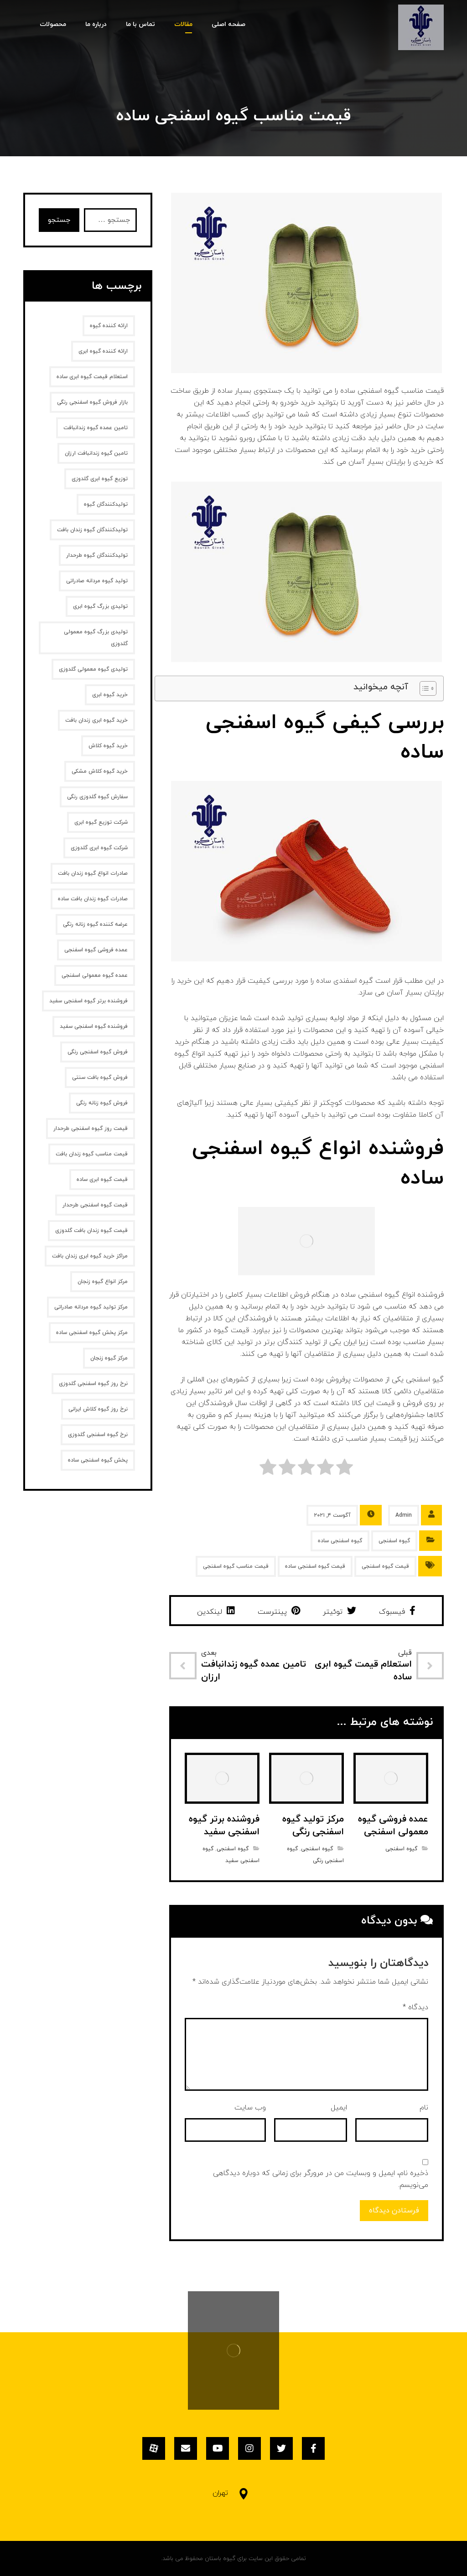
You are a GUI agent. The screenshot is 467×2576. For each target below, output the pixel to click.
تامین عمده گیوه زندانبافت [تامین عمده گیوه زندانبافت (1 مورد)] (95, 427)
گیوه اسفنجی (394, 1541)
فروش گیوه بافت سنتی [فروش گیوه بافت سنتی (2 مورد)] (100, 1077)
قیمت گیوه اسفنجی (385, 1566)
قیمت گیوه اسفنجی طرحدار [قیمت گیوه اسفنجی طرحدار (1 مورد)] (95, 1205)
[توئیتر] (281, 2448)
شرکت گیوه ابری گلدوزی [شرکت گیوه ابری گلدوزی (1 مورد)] (99, 848)
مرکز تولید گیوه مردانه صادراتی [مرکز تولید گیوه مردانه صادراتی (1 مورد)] (91, 1307)
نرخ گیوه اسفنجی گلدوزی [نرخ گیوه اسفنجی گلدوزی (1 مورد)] (98, 1434)
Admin (403, 1515)
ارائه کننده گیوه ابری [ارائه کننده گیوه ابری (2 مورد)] (103, 351)
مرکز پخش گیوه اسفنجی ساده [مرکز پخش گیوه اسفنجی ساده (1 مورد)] (92, 1332)
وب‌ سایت (250, 2108)
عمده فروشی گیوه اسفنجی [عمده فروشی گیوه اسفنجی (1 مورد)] (96, 950)
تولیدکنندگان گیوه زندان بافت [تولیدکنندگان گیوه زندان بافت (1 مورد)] (92, 530)
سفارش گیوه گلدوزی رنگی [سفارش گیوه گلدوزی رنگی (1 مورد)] (97, 797)
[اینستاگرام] (249, 2448)
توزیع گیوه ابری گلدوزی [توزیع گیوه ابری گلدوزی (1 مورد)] (100, 478)
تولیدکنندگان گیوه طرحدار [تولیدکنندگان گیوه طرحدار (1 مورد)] (97, 555)
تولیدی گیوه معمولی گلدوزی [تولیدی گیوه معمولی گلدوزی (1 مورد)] (93, 669)
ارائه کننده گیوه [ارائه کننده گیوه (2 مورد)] (109, 325)
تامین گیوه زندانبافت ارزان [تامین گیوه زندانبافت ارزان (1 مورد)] (96, 453)
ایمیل (339, 2108)
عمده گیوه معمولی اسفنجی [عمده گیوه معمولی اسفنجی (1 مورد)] (95, 975)
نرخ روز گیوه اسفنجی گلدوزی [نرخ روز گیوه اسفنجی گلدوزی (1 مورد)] (93, 1383)
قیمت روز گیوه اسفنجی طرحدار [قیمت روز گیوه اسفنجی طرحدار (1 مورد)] (90, 1128)
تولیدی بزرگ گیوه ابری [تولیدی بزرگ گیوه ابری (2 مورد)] (100, 606)
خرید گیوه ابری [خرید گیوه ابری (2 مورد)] (110, 694)
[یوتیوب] (217, 2448)
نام (424, 2108)
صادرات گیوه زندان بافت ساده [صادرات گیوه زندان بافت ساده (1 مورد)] (93, 899)
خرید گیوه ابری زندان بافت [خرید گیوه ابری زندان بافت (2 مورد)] (96, 720)
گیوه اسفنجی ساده (340, 1541)
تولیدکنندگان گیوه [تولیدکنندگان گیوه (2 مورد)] (106, 504)
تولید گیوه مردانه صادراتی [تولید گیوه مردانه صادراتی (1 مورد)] (97, 581)
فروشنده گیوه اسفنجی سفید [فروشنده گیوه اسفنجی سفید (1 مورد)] (94, 1026)
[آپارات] (153, 2448)
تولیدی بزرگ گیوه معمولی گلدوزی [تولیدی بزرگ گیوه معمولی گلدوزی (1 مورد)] (96, 637)
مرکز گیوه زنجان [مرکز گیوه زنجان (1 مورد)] (109, 1358)
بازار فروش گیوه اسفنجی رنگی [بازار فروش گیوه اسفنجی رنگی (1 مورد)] (92, 402)
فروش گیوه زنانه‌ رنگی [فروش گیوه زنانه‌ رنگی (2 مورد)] (102, 1103)
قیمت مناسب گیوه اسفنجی (236, 1566)
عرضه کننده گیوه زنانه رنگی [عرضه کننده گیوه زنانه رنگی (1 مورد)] (95, 924)
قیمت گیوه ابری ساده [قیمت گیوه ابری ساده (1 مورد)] (102, 1179)
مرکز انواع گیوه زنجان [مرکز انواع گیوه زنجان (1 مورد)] (103, 1281)
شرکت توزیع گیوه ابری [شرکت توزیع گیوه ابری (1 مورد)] (101, 822)
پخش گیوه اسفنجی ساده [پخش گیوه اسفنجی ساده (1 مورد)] (98, 1460)
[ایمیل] (185, 2448)
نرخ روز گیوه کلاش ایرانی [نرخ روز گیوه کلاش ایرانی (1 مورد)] (98, 1409)
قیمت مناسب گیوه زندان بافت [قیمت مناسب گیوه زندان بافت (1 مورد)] (92, 1154)
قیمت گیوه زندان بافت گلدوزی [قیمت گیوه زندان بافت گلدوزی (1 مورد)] (91, 1230)
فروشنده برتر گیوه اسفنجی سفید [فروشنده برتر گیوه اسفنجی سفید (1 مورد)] (88, 1001)
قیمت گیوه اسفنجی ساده (315, 1566)
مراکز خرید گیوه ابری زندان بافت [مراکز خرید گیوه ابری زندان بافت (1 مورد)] (90, 1256)
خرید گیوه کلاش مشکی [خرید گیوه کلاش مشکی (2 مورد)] (100, 771)
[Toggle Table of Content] (423, 688)
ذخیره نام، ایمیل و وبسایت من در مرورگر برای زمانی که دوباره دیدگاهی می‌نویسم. (320, 2179)
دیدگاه (415, 2007)
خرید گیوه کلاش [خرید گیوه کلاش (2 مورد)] (108, 745)
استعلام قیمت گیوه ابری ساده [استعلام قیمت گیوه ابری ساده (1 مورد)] (92, 376)
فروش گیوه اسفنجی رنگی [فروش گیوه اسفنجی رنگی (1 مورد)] (97, 1052)
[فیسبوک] (313, 2448)
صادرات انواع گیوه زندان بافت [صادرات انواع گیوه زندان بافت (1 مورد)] (93, 873)
